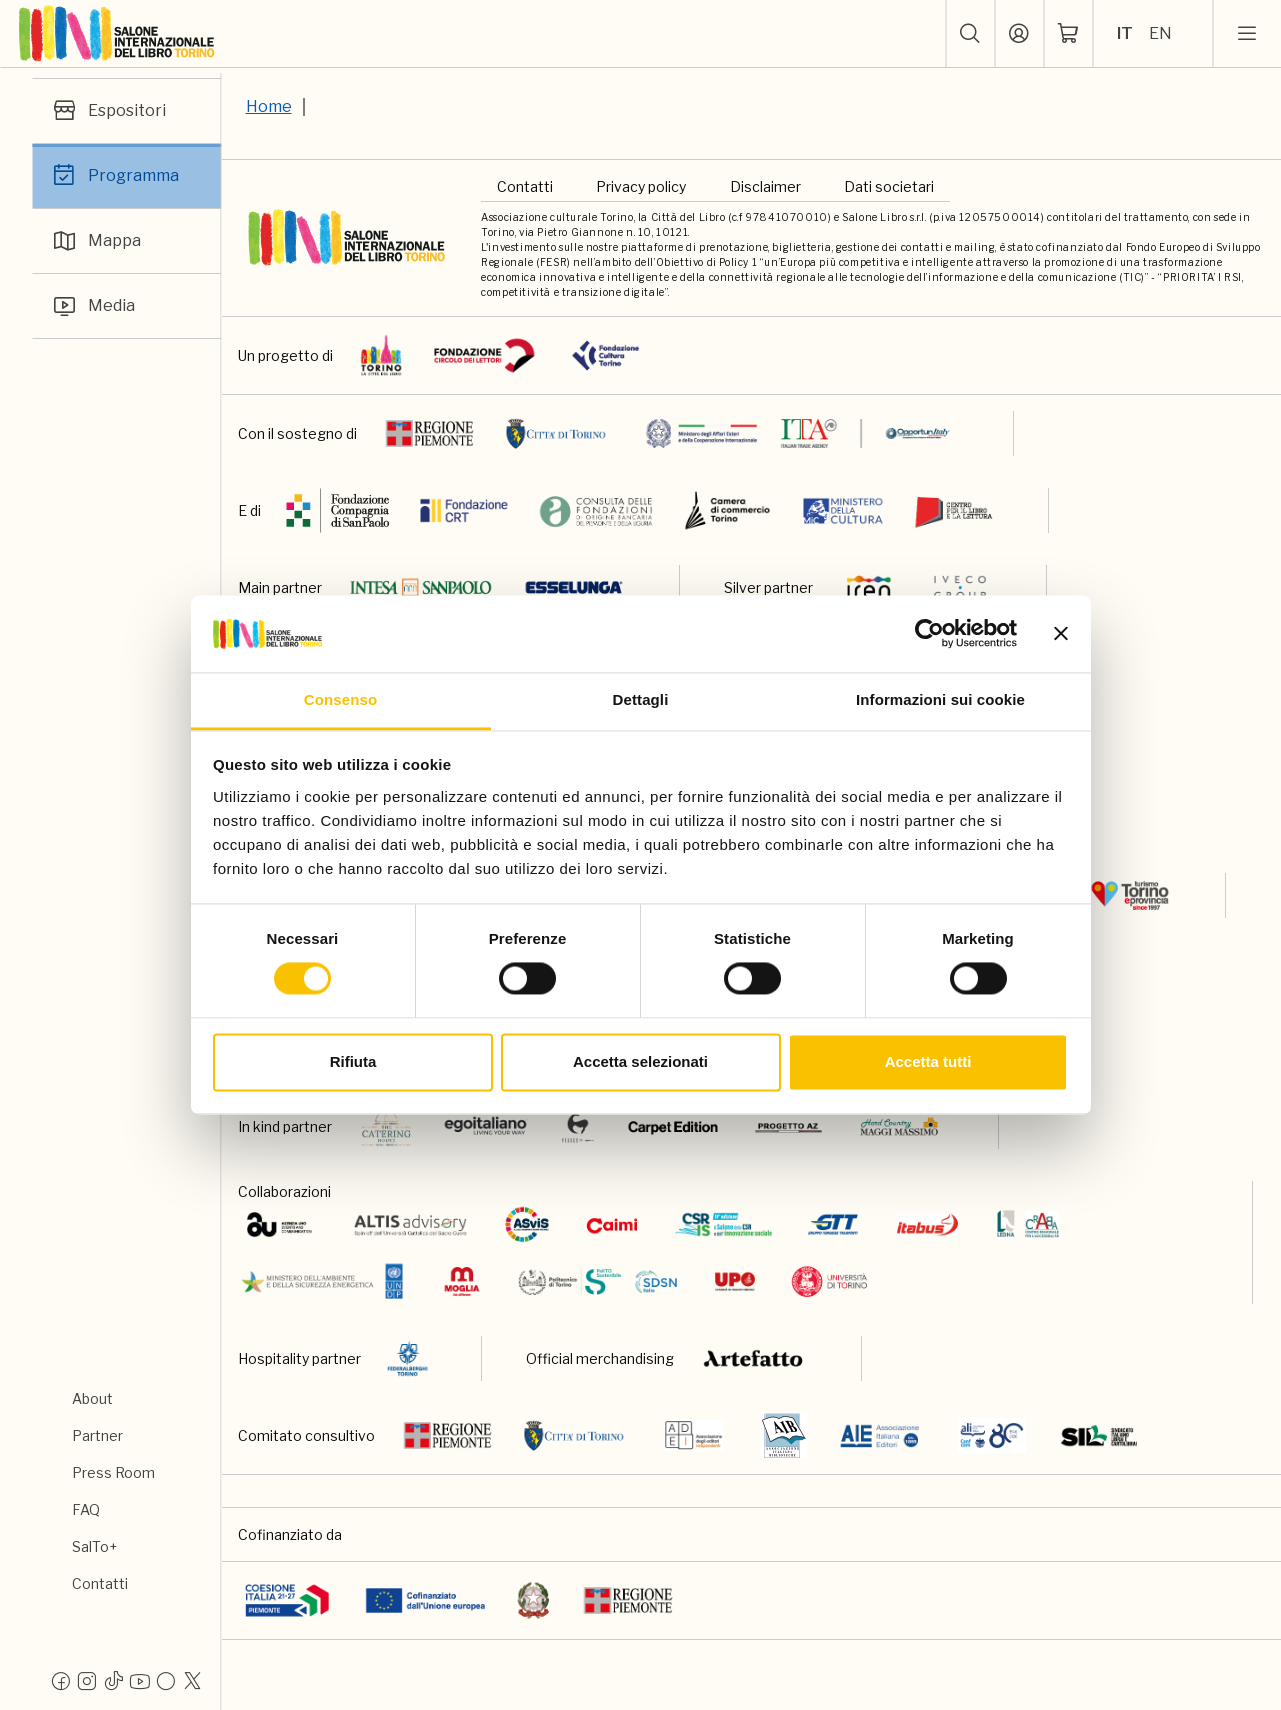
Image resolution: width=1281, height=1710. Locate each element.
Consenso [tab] (340, 699)
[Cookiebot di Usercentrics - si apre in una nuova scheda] (929, 634)
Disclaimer (765, 186)
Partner (97, 1435)
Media (91, 306)
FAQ (86, 1509)
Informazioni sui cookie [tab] (940, 699)
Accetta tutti (928, 1061)
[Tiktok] (114, 1680)
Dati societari (889, 186)
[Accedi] (1019, 34)
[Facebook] (61, 1680)
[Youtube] (140, 1680)
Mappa (94, 241)
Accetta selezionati (640, 1061)
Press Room (113, 1472)
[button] (970, 34)
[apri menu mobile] (1247, 34)
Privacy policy (641, 186)
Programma (113, 176)
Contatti (100, 1583)
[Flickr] (166, 1680)
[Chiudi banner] (1061, 634)
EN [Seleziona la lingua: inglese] (1160, 33)
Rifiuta (353, 1061)
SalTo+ (94, 1546)
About (92, 1398)
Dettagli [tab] (641, 699)
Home (269, 106)
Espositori (107, 111)
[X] (192, 1680)
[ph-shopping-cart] (1068, 34)
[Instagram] (87, 1680)
